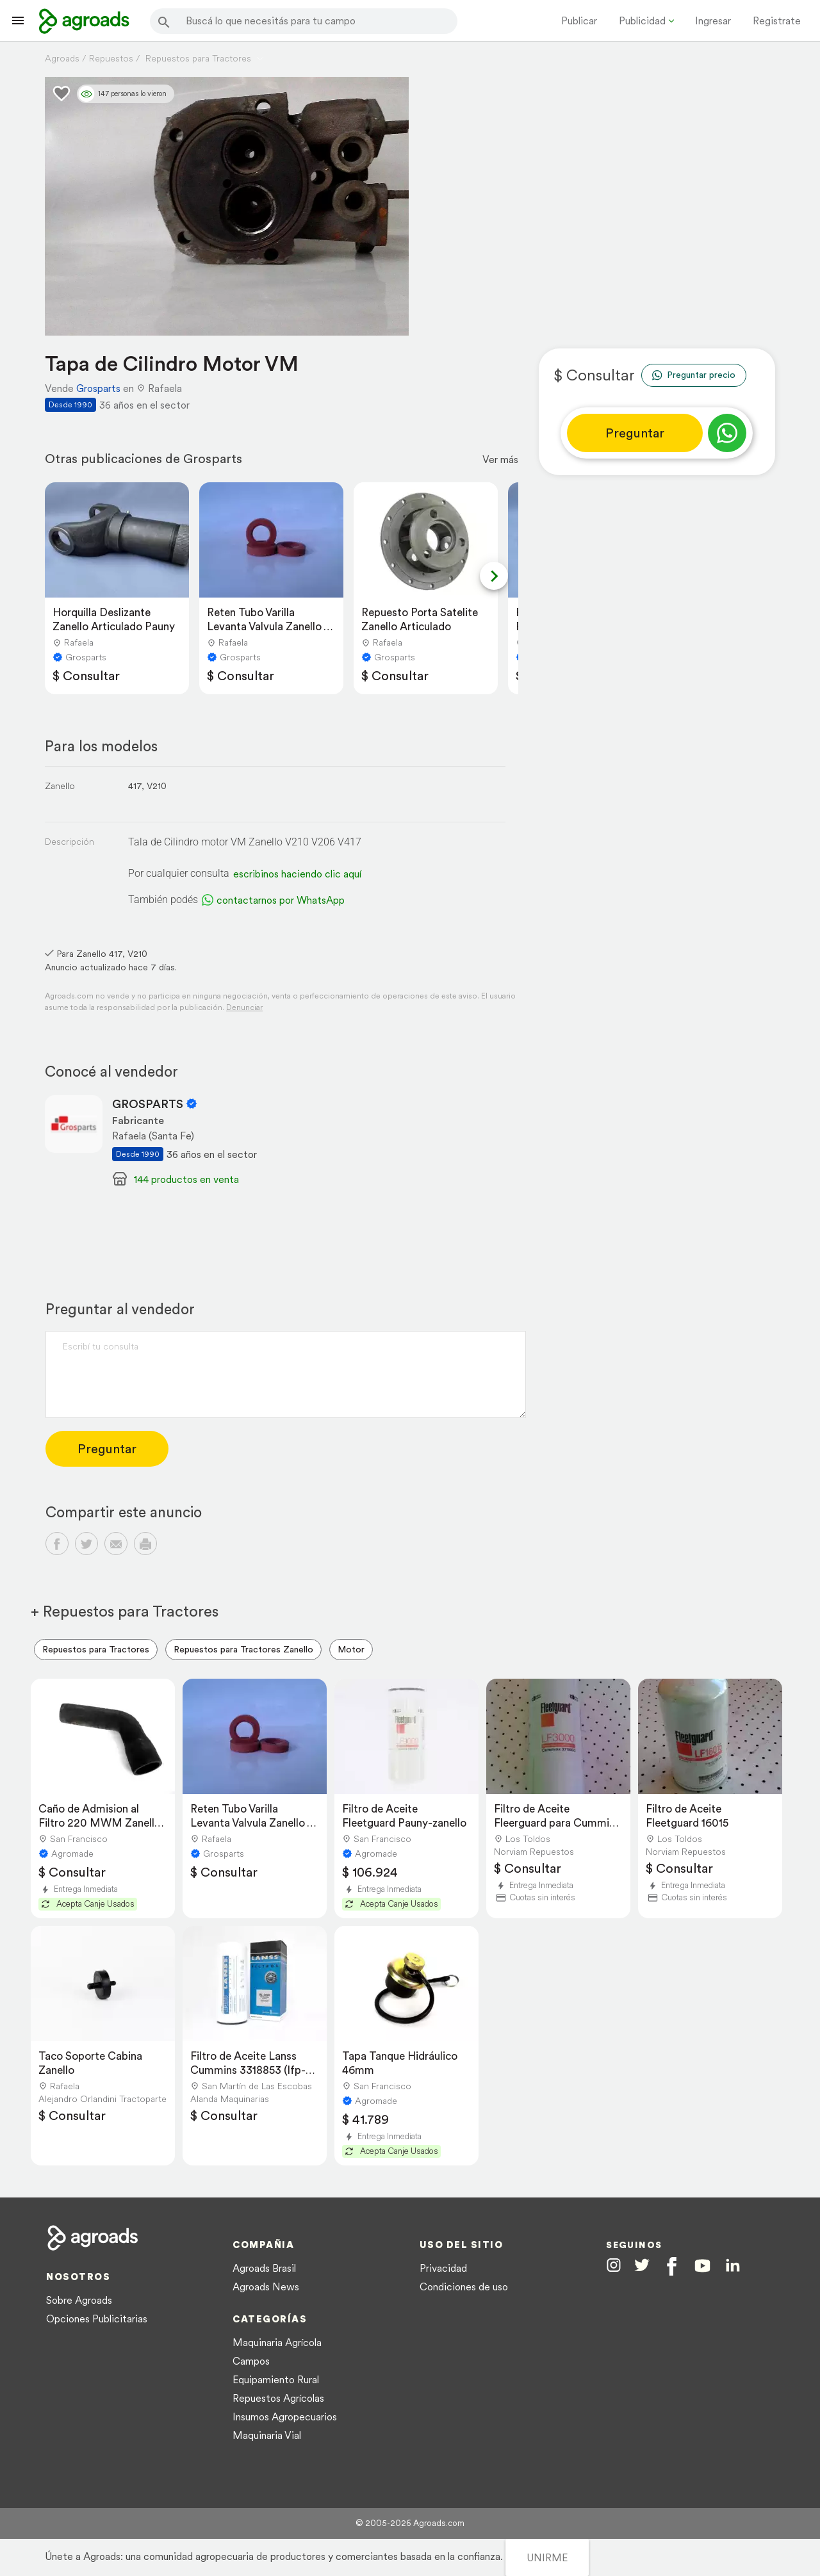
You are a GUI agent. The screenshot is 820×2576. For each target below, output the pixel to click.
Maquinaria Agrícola (277, 2342)
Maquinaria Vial (267, 2435)
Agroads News (266, 2286)
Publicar (579, 20)
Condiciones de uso (464, 2286)
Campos (251, 2360)
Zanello (60, 786)
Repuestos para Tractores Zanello (243, 1649)
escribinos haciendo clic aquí (297, 873)
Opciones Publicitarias (96, 2318)
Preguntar (634, 433)
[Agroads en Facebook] (671, 2266)
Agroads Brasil (264, 2268)
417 (135, 786)
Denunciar (244, 1007)
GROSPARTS (154, 1103)
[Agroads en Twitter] (642, 2265)
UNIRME (547, 2557)
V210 (157, 786)
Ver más (500, 459)
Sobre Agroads (79, 2300)
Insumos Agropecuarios (285, 2416)
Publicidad (642, 20)
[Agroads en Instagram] (614, 2265)
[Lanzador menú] (18, 20)
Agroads (62, 58)
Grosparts (98, 388)
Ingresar (713, 20)
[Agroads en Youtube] (702, 2266)
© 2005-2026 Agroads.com (410, 2523)
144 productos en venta (186, 1179)
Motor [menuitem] (351, 1649)
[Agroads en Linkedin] (733, 2266)
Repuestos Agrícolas (278, 2398)
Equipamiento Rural (276, 2379)
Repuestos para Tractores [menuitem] (95, 1649)
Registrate (777, 20)
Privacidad (443, 2268)
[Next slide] (494, 576)
